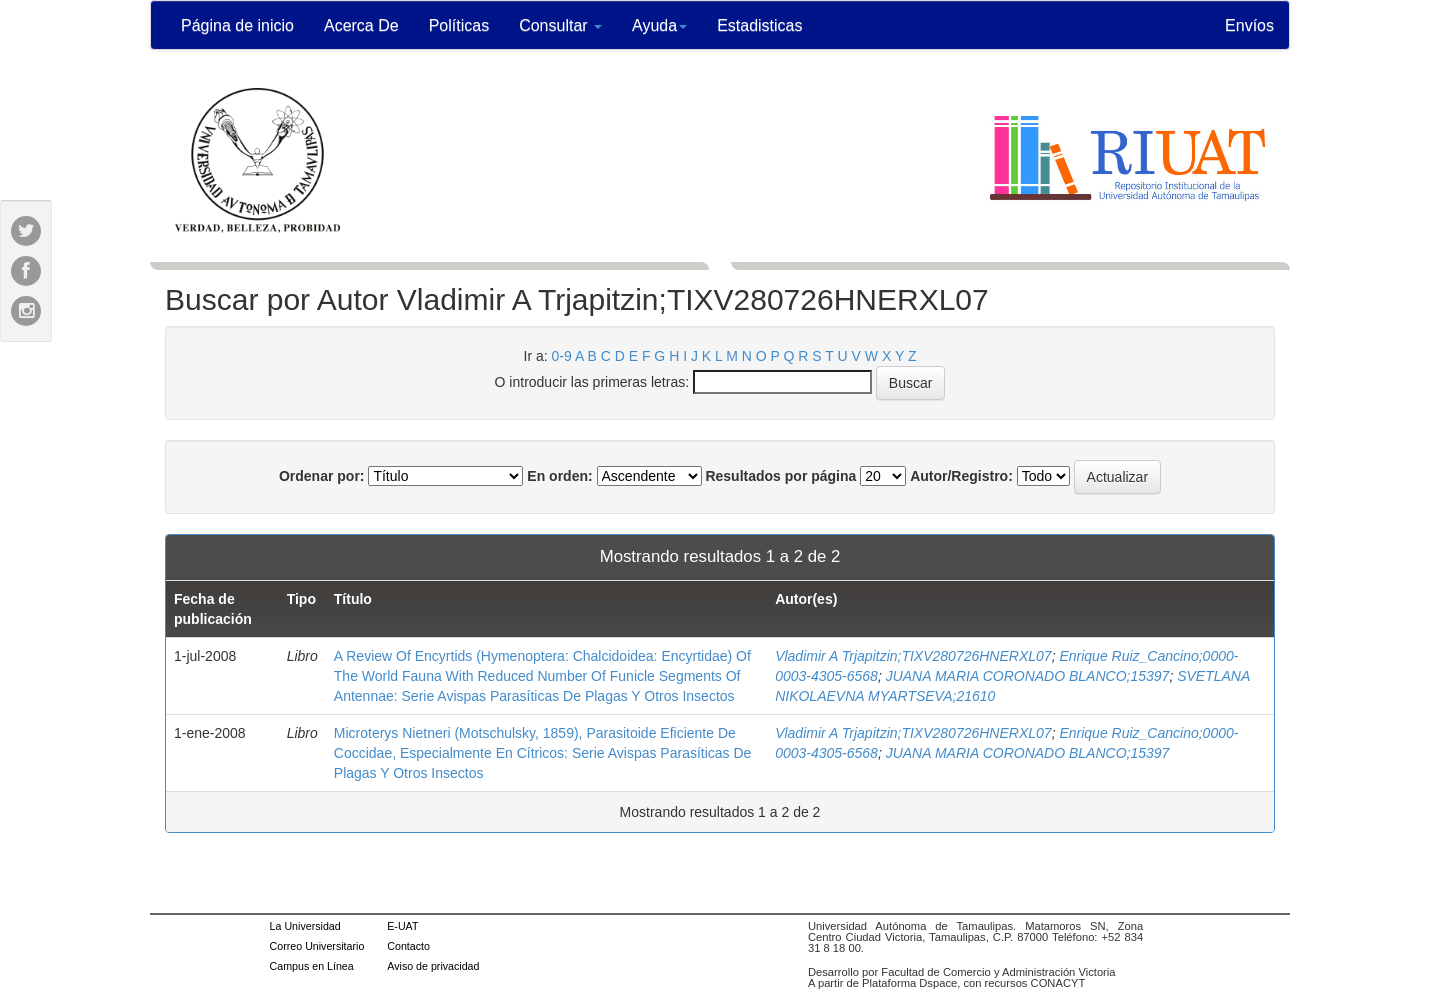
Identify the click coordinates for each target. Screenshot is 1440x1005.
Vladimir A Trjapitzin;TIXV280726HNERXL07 (913, 656)
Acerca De (361, 25)
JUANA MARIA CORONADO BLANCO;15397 (1028, 676)
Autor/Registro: (961, 476)
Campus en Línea (312, 966)
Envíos (1249, 25)
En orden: (559, 476)
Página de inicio (237, 25)
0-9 (562, 356)
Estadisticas (759, 25)
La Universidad (305, 926)
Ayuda (659, 25)
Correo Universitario (317, 946)
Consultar (560, 25)
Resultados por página (780, 476)
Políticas (459, 25)
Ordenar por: (322, 476)
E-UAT (402, 926)
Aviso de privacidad (433, 966)
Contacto (408, 946)
